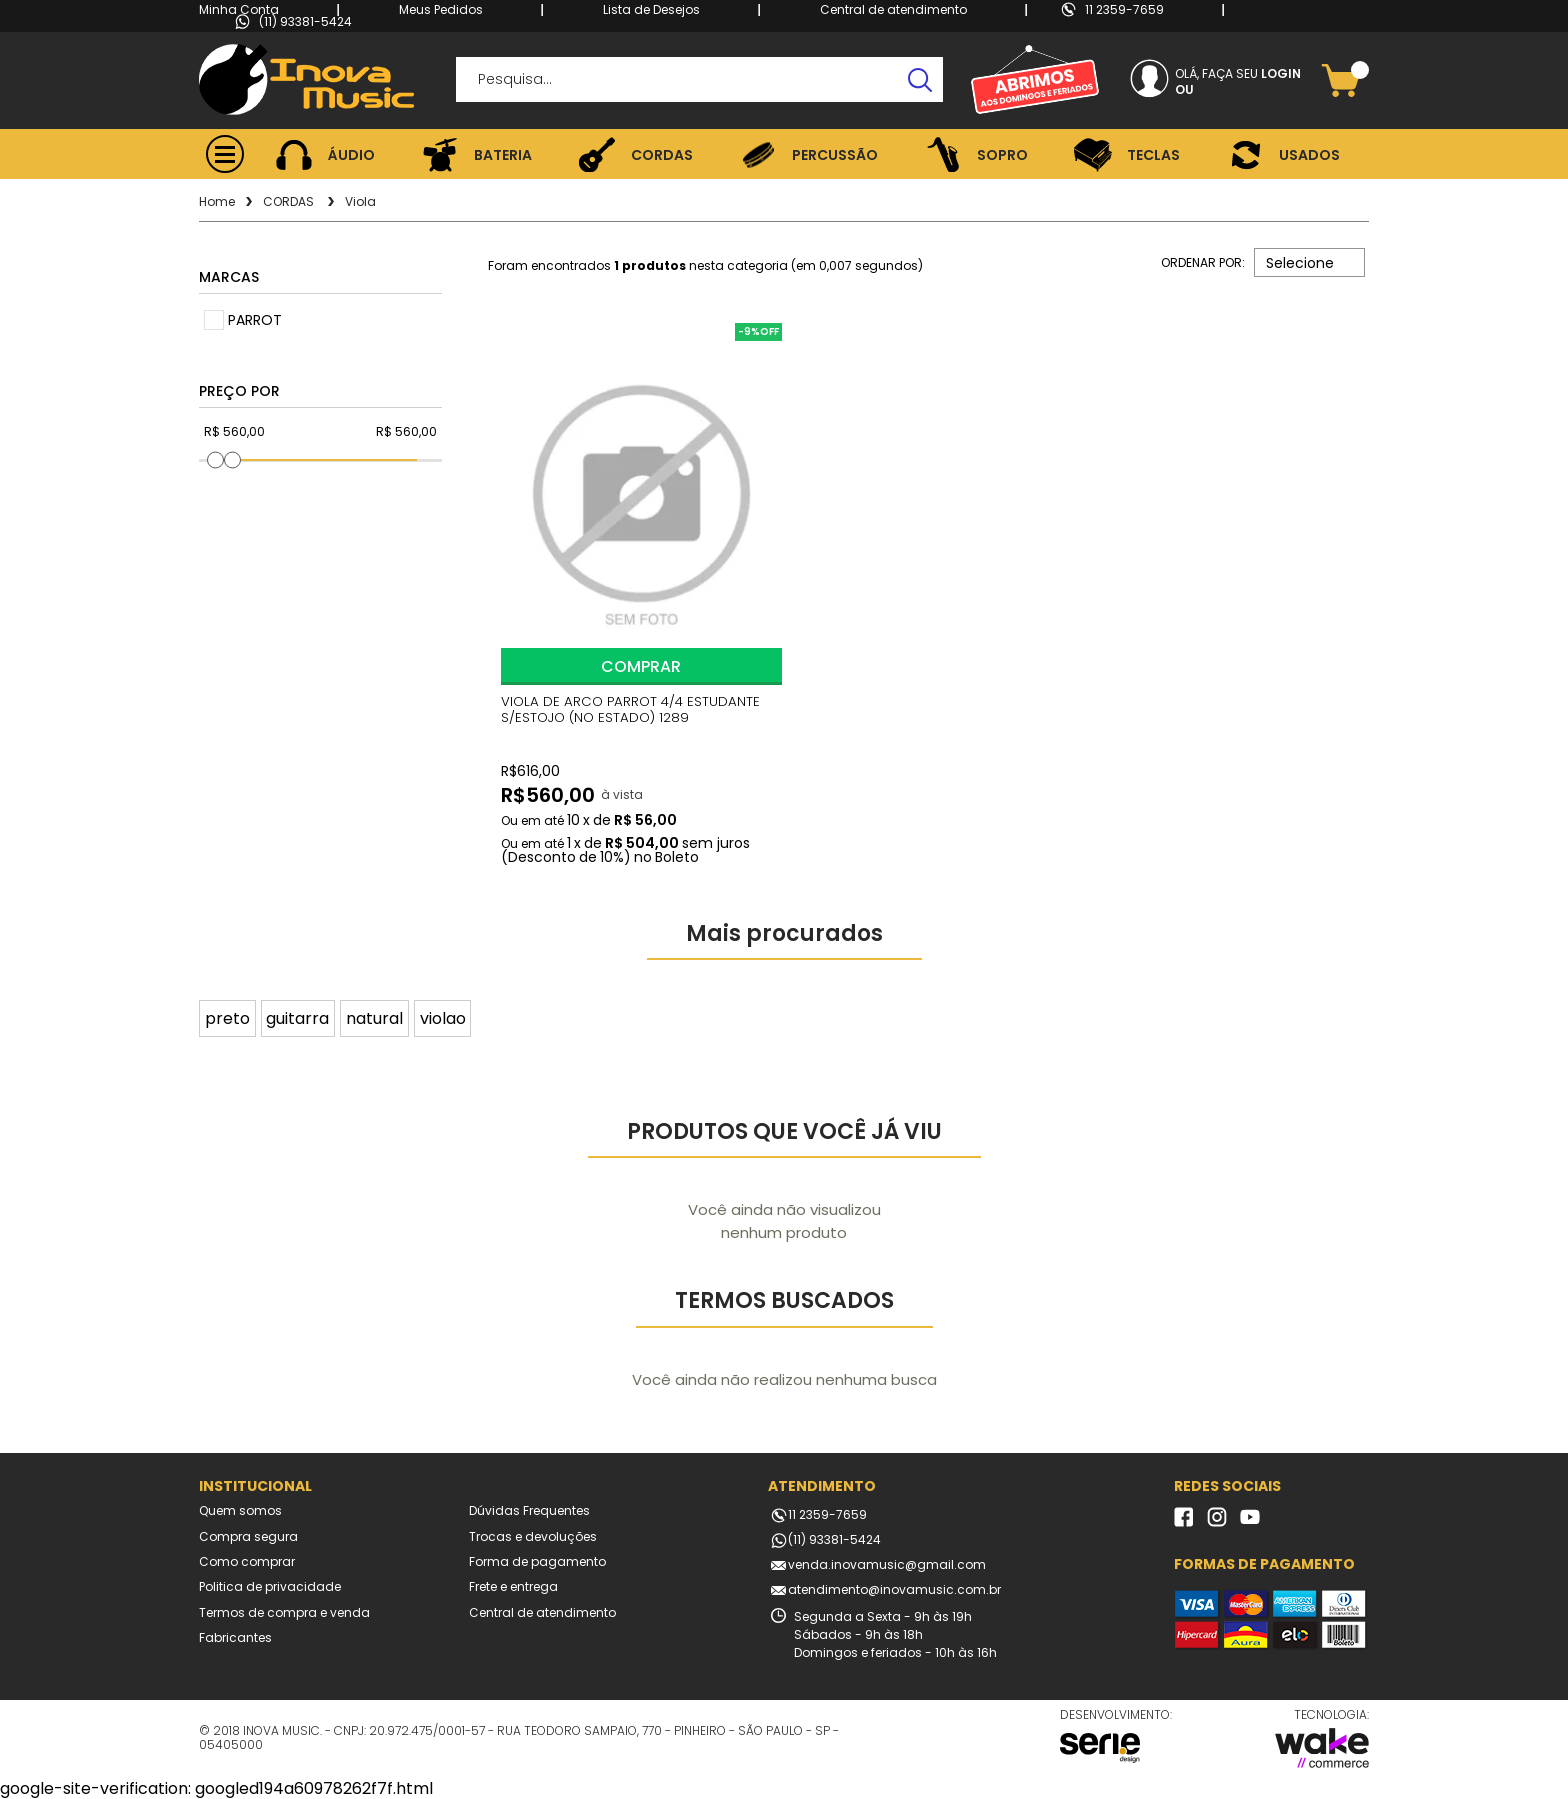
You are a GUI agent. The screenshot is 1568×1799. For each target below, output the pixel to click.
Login (1281, 73)
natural (374, 1016)
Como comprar (247, 1560)
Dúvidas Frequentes (529, 1509)
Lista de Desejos (651, 9)
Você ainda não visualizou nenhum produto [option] (784, 1220)
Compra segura (248, 1535)
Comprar (641, 662)
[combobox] (1309, 262)
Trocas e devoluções (533, 1535)
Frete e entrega (513, 1586)
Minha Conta (239, 9)
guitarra (297, 1016)
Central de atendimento (893, 9)
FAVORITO (525, 345)
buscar (920, 79)
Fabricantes (235, 1636)
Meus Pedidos (441, 9)
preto (227, 1016)
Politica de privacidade (270, 1586)
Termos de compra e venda (284, 1611)
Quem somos (240, 1509)
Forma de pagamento (537, 1560)
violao (443, 1016)
